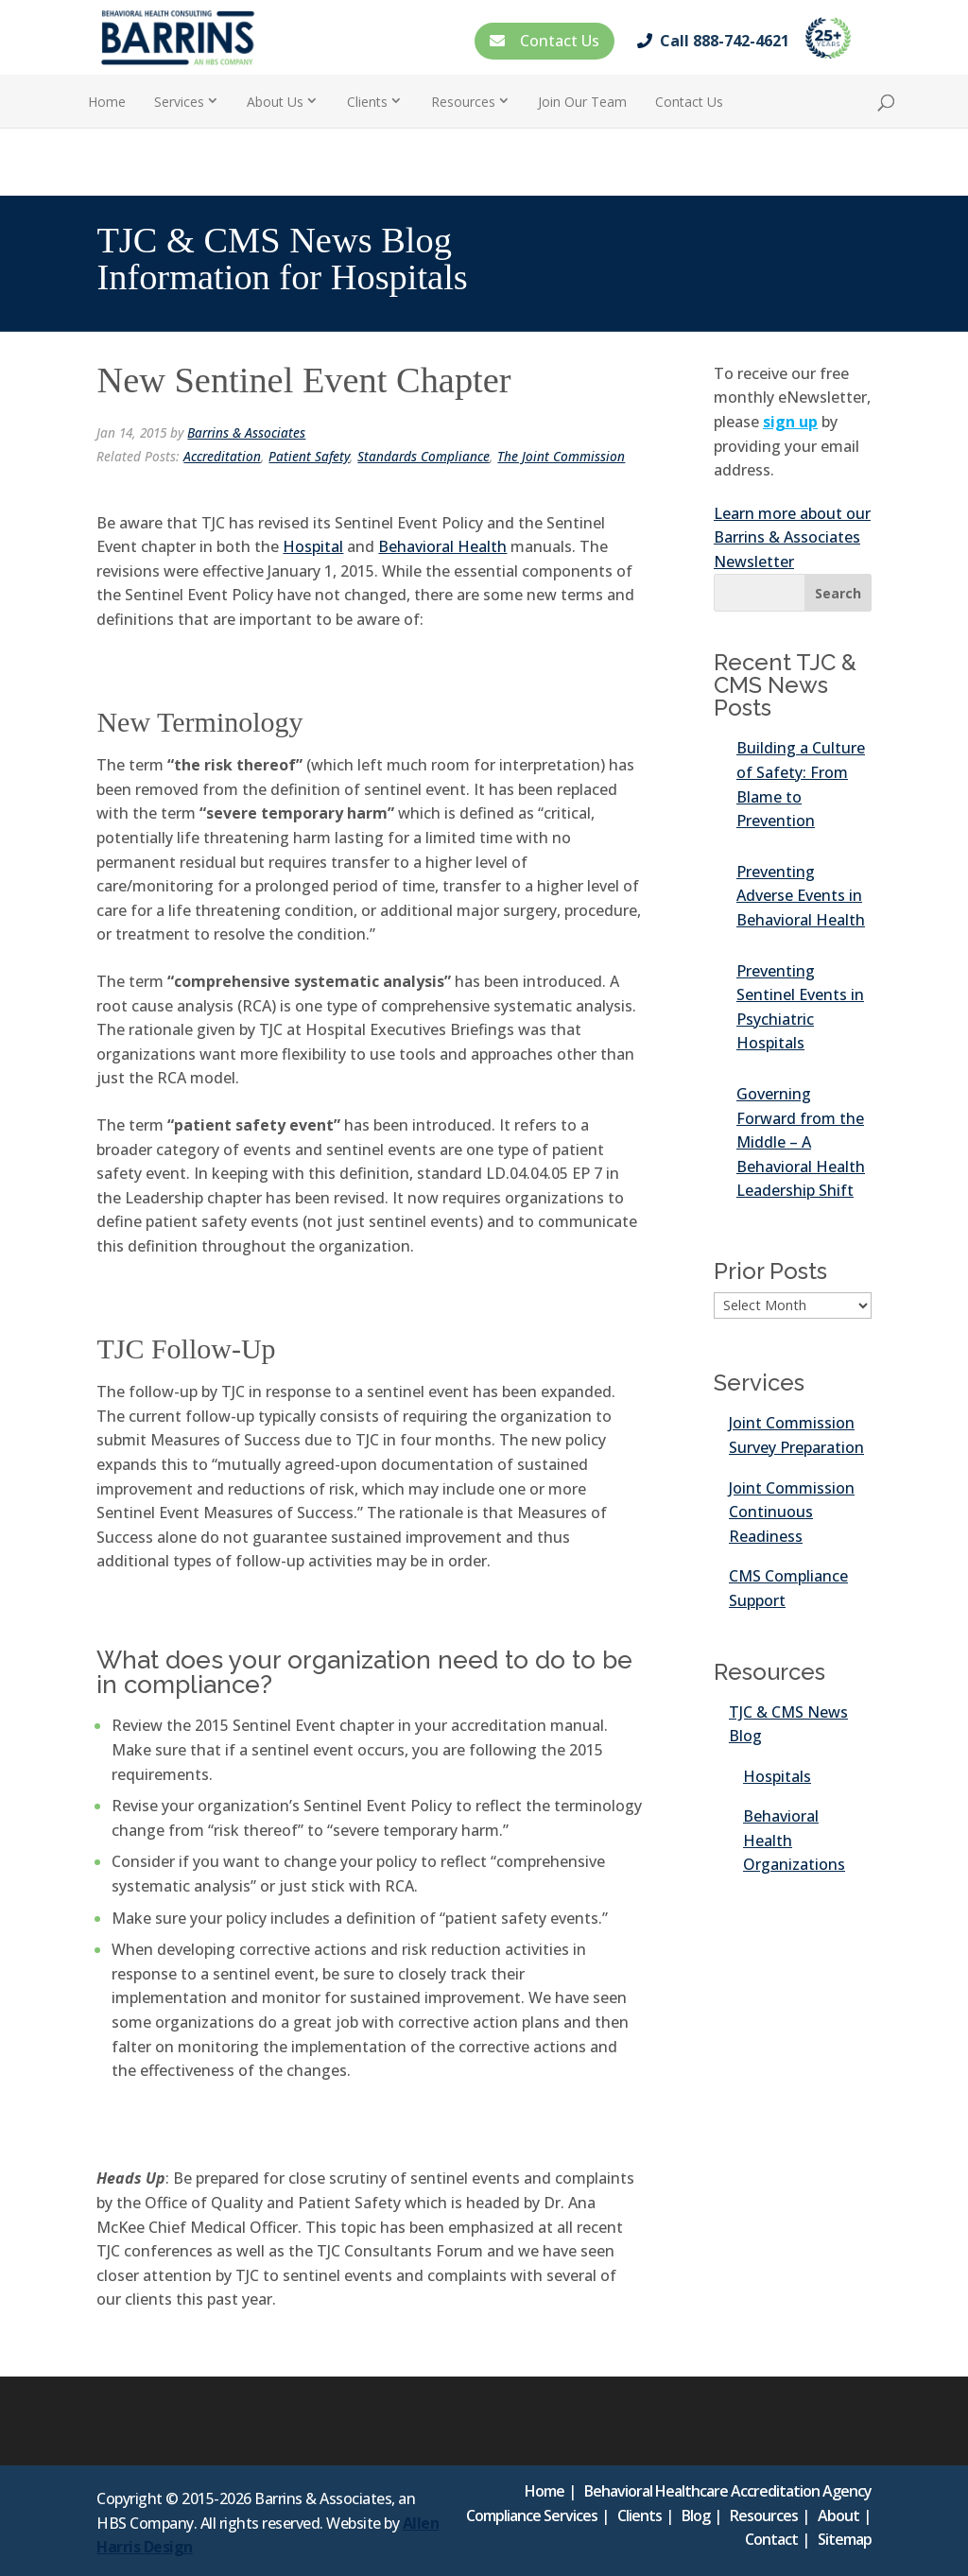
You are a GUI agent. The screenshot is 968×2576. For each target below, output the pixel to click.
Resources (463, 102)
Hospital (313, 546)
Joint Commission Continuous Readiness (792, 1512)
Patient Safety (309, 456)
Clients (367, 102)
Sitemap (845, 2539)
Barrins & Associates (246, 432)
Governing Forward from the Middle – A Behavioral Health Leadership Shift (800, 1142)
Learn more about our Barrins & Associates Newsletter (792, 537)
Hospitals (777, 1776)
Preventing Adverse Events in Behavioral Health (800, 895)
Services (179, 102)
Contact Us (544, 40)
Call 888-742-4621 (717, 40)
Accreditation (222, 456)
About (838, 2515)
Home (107, 102)
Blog (696, 2515)
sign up (790, 421)
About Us (275, 102)
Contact (771, 2539)
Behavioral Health (442, 546)
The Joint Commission (561, 456)
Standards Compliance (423, 456)
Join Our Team (582, 102)
